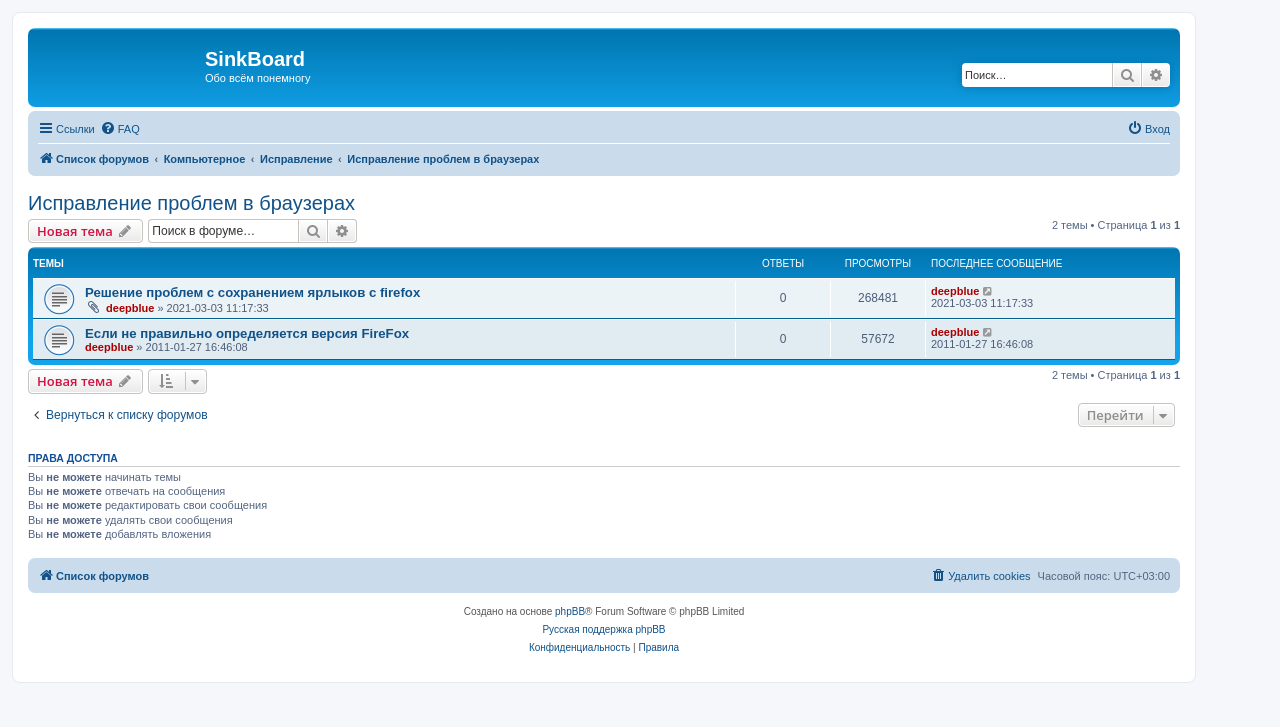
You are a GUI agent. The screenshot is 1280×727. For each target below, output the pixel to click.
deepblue (130, 308)
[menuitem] (120, 129)
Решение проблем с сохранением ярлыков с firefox (252, 292)
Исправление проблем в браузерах (191, 203)
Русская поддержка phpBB (603, 629)
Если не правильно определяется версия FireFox (247, 333)
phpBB (570, 611)
